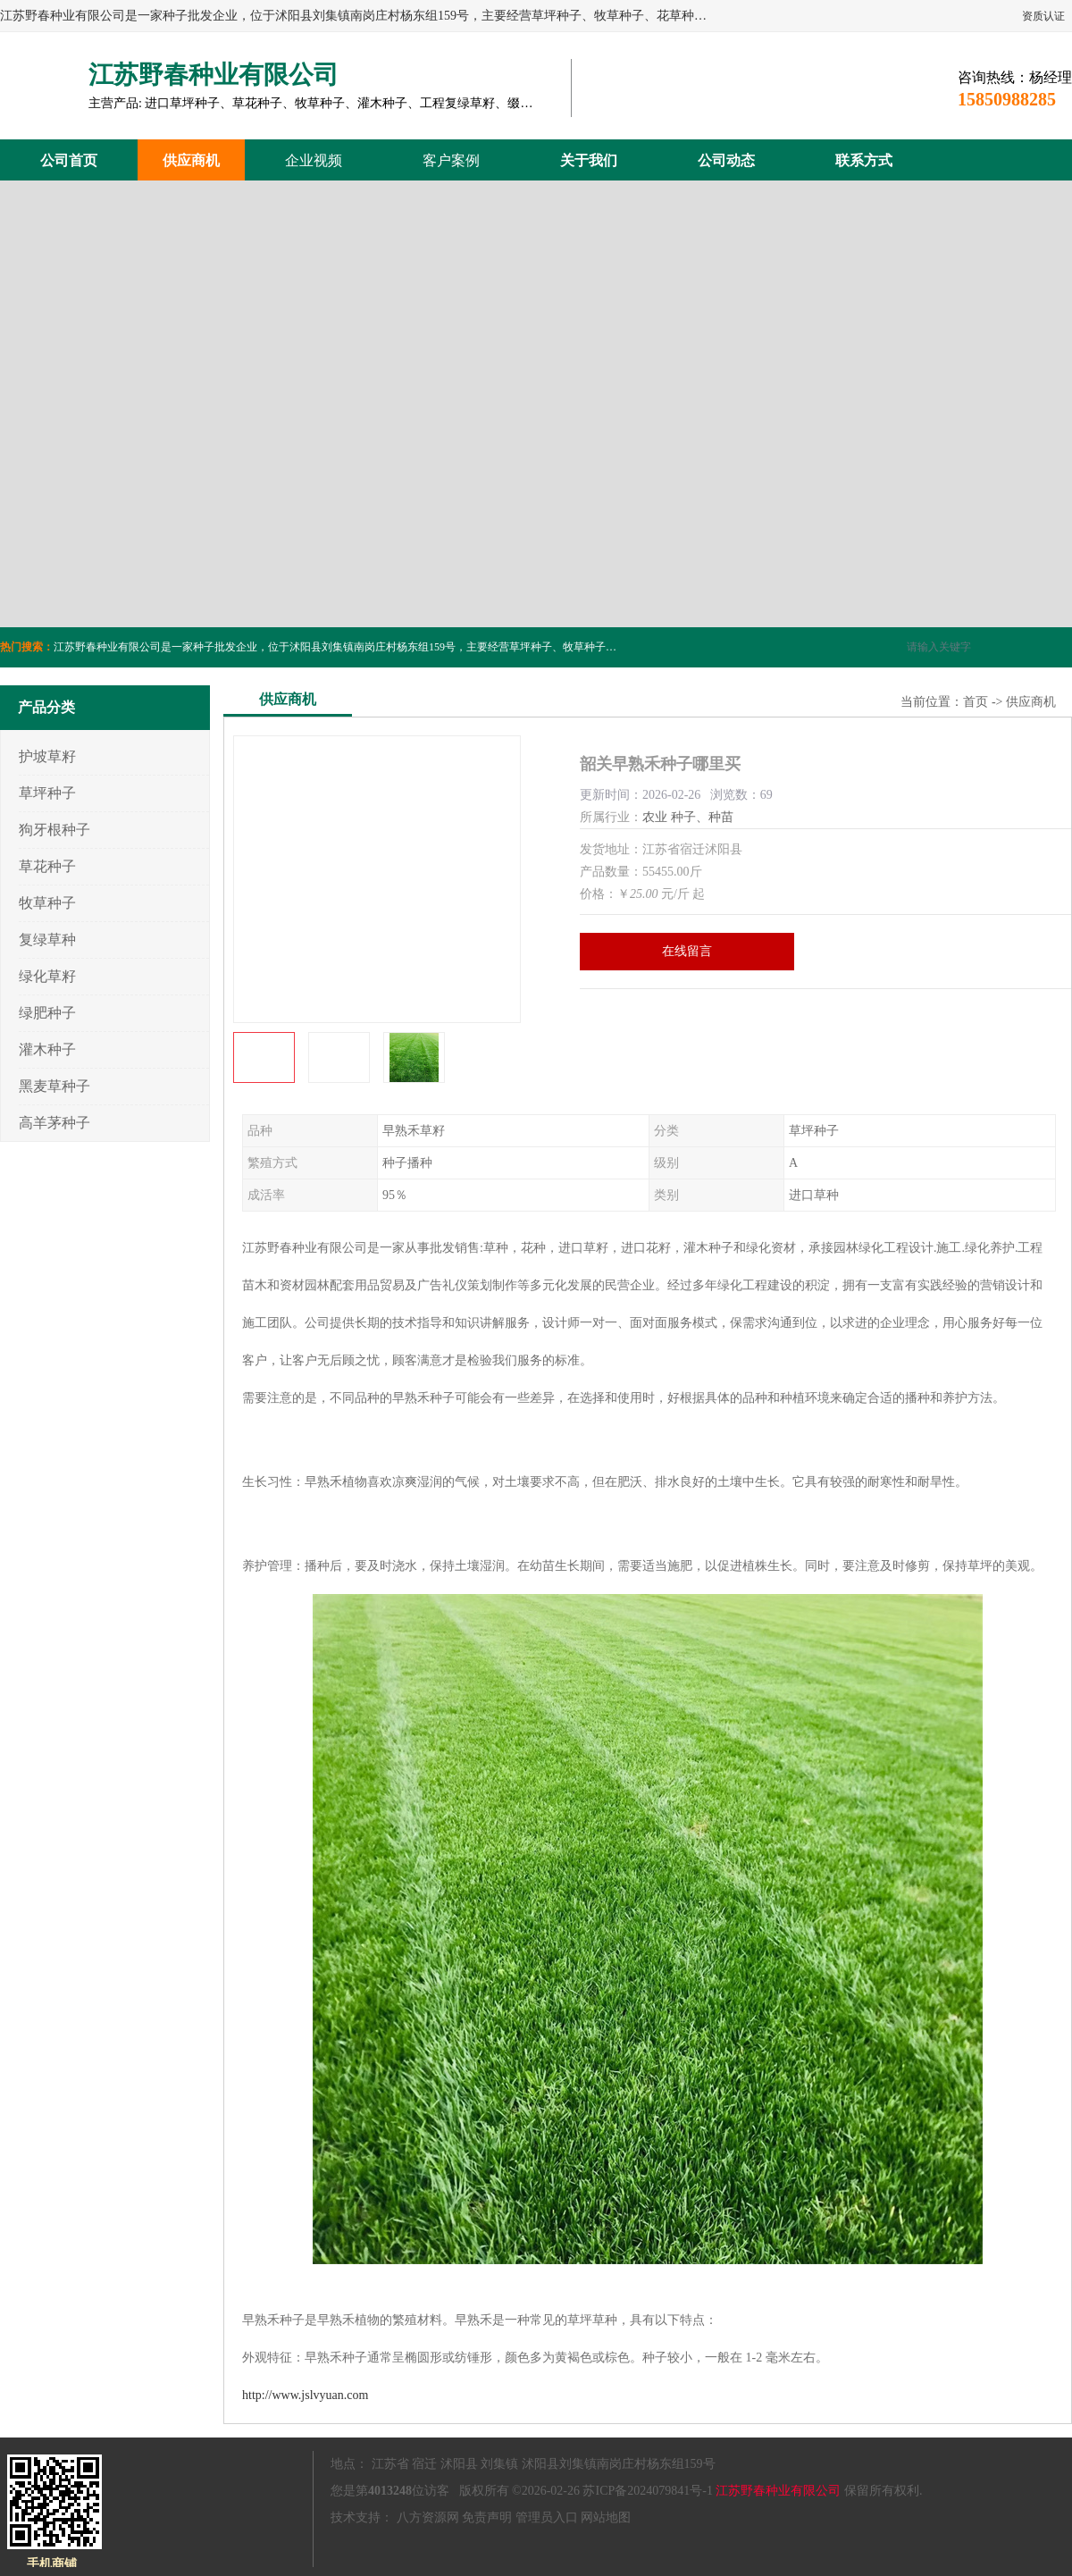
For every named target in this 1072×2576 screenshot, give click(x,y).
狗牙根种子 (54, 829)
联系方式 (863, 160)
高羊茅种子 (54, 1122)
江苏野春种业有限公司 (778, 2490)
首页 (975, 702)
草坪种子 (47, 793)
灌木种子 (47, 1049)
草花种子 (47, 866)
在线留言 (687, 951)
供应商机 (191, 160)
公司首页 (68, 160)
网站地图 (606, 2517)
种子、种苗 (702, 817)
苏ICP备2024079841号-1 (647, 2490)
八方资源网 (428, 2517)
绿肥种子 (47, 1012)
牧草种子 (47, 902)
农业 (654, 817)
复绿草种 (47, 939)
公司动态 (726, 160)
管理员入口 (546, 2517)
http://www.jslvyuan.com (305, 2395)
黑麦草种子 (54, 1086)
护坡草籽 (47, 756)
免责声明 (487, 2517)
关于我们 (588, 160)
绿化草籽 (47, 976)
